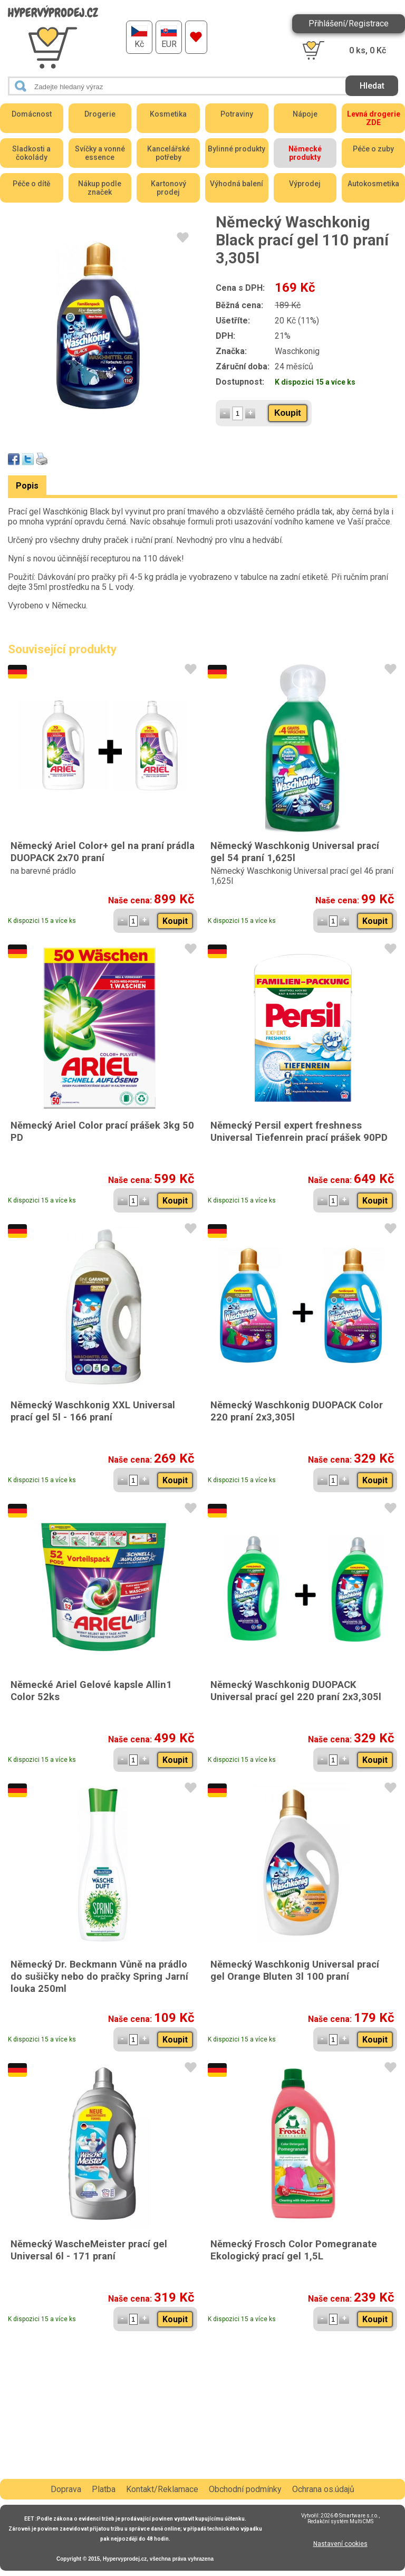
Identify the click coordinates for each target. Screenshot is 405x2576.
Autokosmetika (373, 183)
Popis (27, 486)
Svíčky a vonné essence (100, 153)
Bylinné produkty (236, 149)
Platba (103, 2489)
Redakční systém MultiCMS (340, 2521)
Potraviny (236, 114)
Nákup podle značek (99, 187)
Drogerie (99, 114)
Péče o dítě (32, 183)
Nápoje (305, 114)
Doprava (66, 2489)
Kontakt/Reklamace (162, 2489)
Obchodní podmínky (245, 2489)
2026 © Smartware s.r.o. (350, 2515)
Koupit (287, 412)
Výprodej (305, 183)
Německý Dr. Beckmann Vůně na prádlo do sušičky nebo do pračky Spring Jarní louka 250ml (99, 1976)
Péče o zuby (373, 149)
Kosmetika (168, 114)
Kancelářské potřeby (168, 153)
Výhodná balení (236, 183)
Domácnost (32, 114)
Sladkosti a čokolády (31, 153)
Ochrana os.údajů (323, 2489)
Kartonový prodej (168, 187)
